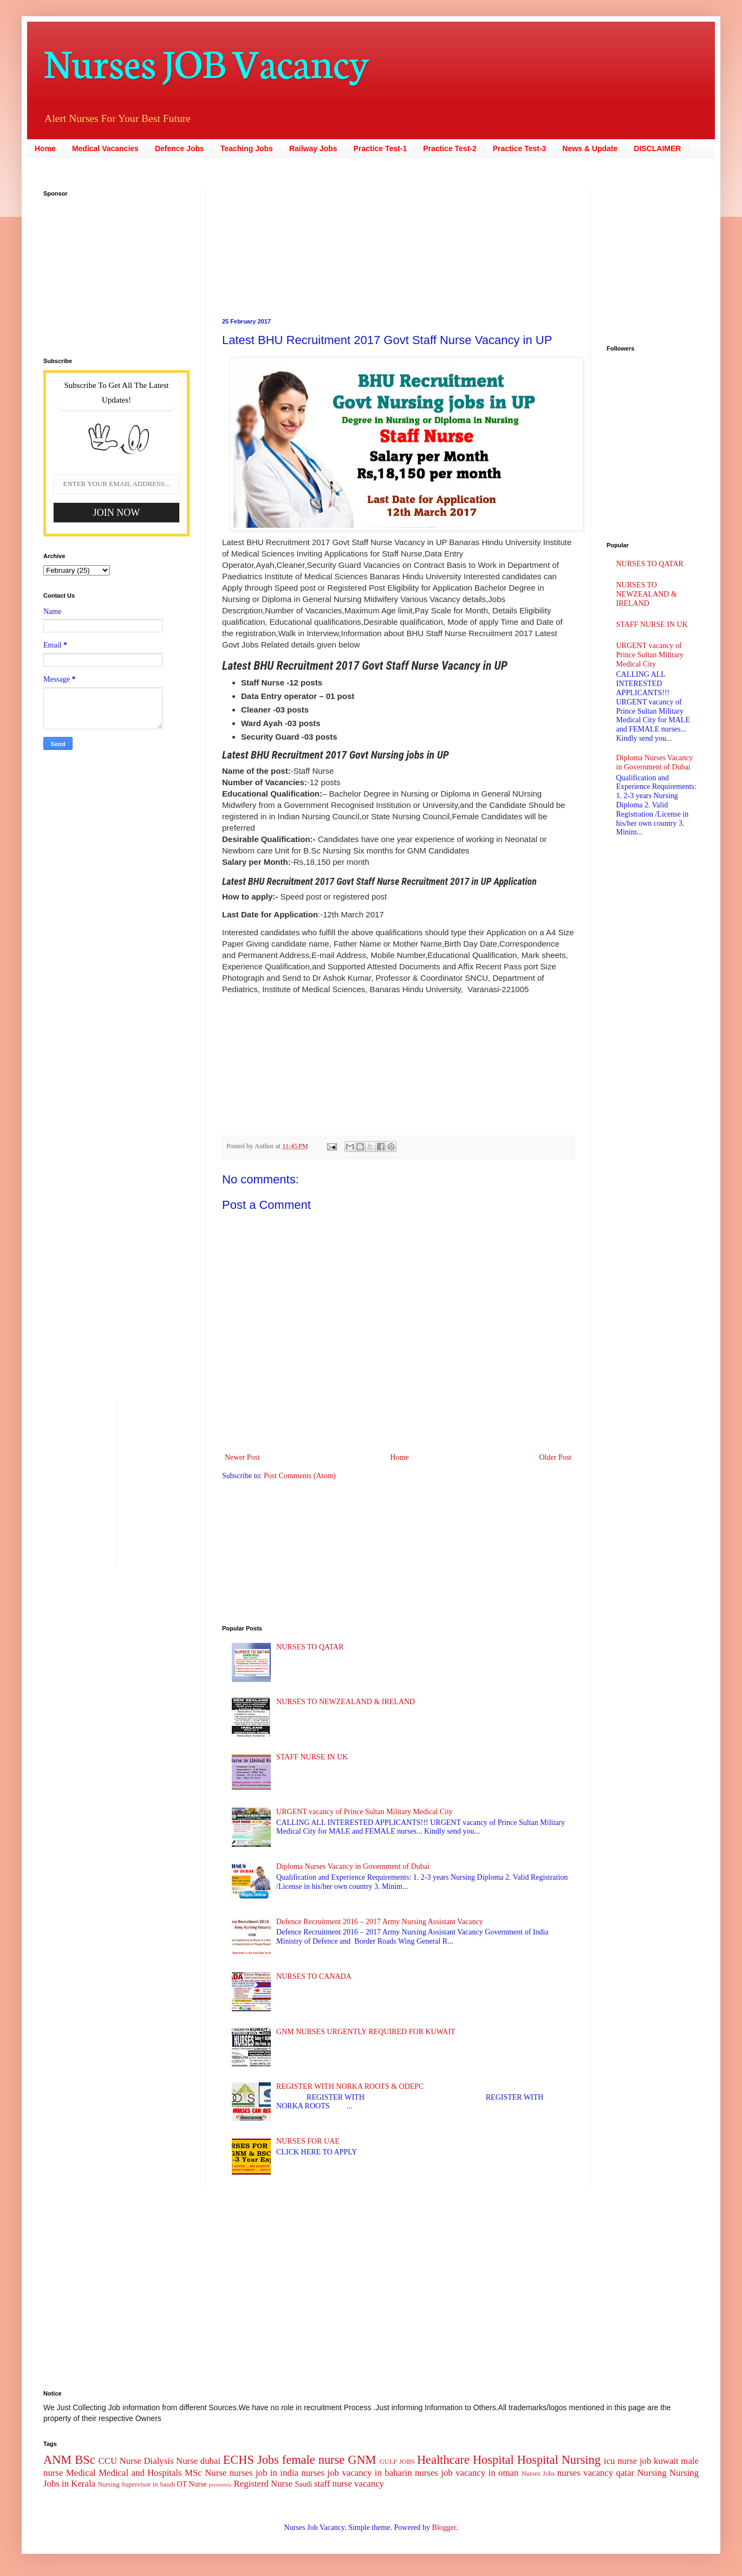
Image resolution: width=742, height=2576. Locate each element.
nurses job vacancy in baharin (356, 2473)
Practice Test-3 (519, 148)
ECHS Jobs (251, 2460)
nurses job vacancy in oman (466, 2473)
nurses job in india (264, 2473)
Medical (81, 2473)
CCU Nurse (120, 2461)
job (645, 2461)
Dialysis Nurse (171, 2461)
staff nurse (333, 2483)
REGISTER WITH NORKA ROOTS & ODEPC (350, 2086)
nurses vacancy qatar (595, 2473)
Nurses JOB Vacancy (206, 61)
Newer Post (242, 1457)
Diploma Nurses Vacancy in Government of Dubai (352, 1866)
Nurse (215, 2473)
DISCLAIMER (657, 148)
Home (45, 148)
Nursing (651, 2473)
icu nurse (620, 2461)
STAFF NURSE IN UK (312, 1757)
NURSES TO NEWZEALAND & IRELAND (345, 1702)
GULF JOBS (397, 2461)
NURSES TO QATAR (309, 1647)
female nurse (313, 2460)
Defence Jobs (179, 148)
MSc (193, 2473)
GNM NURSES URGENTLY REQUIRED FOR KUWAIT (365, 2032)
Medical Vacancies (105, 148)
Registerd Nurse (263, 2483)
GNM (362, 2460)
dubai (210, 2461)
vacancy (369, 2483)
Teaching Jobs (246, 148)
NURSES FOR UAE (308, 2141)
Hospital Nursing (559, 2460)
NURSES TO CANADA (314, 1976)
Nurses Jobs (538, 2473)
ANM (57, 2460)
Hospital (493, 2460)
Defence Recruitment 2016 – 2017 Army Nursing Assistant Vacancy (379, 1922)
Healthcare (443, 2460)
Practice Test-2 (450, 148)
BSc (85, 2460)
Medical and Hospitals (140, 2473)
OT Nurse (191, 2484)
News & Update (589, 148)
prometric (220, 2484)
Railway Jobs (313, 148)
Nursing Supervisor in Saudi (136, 2484)
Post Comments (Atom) (300, 1476)
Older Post (555, 1457)
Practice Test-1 (380, 148)
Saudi (303, 2484)
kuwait (666, 2461)
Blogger (444, 2527)
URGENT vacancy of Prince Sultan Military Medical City (364, 1812)
